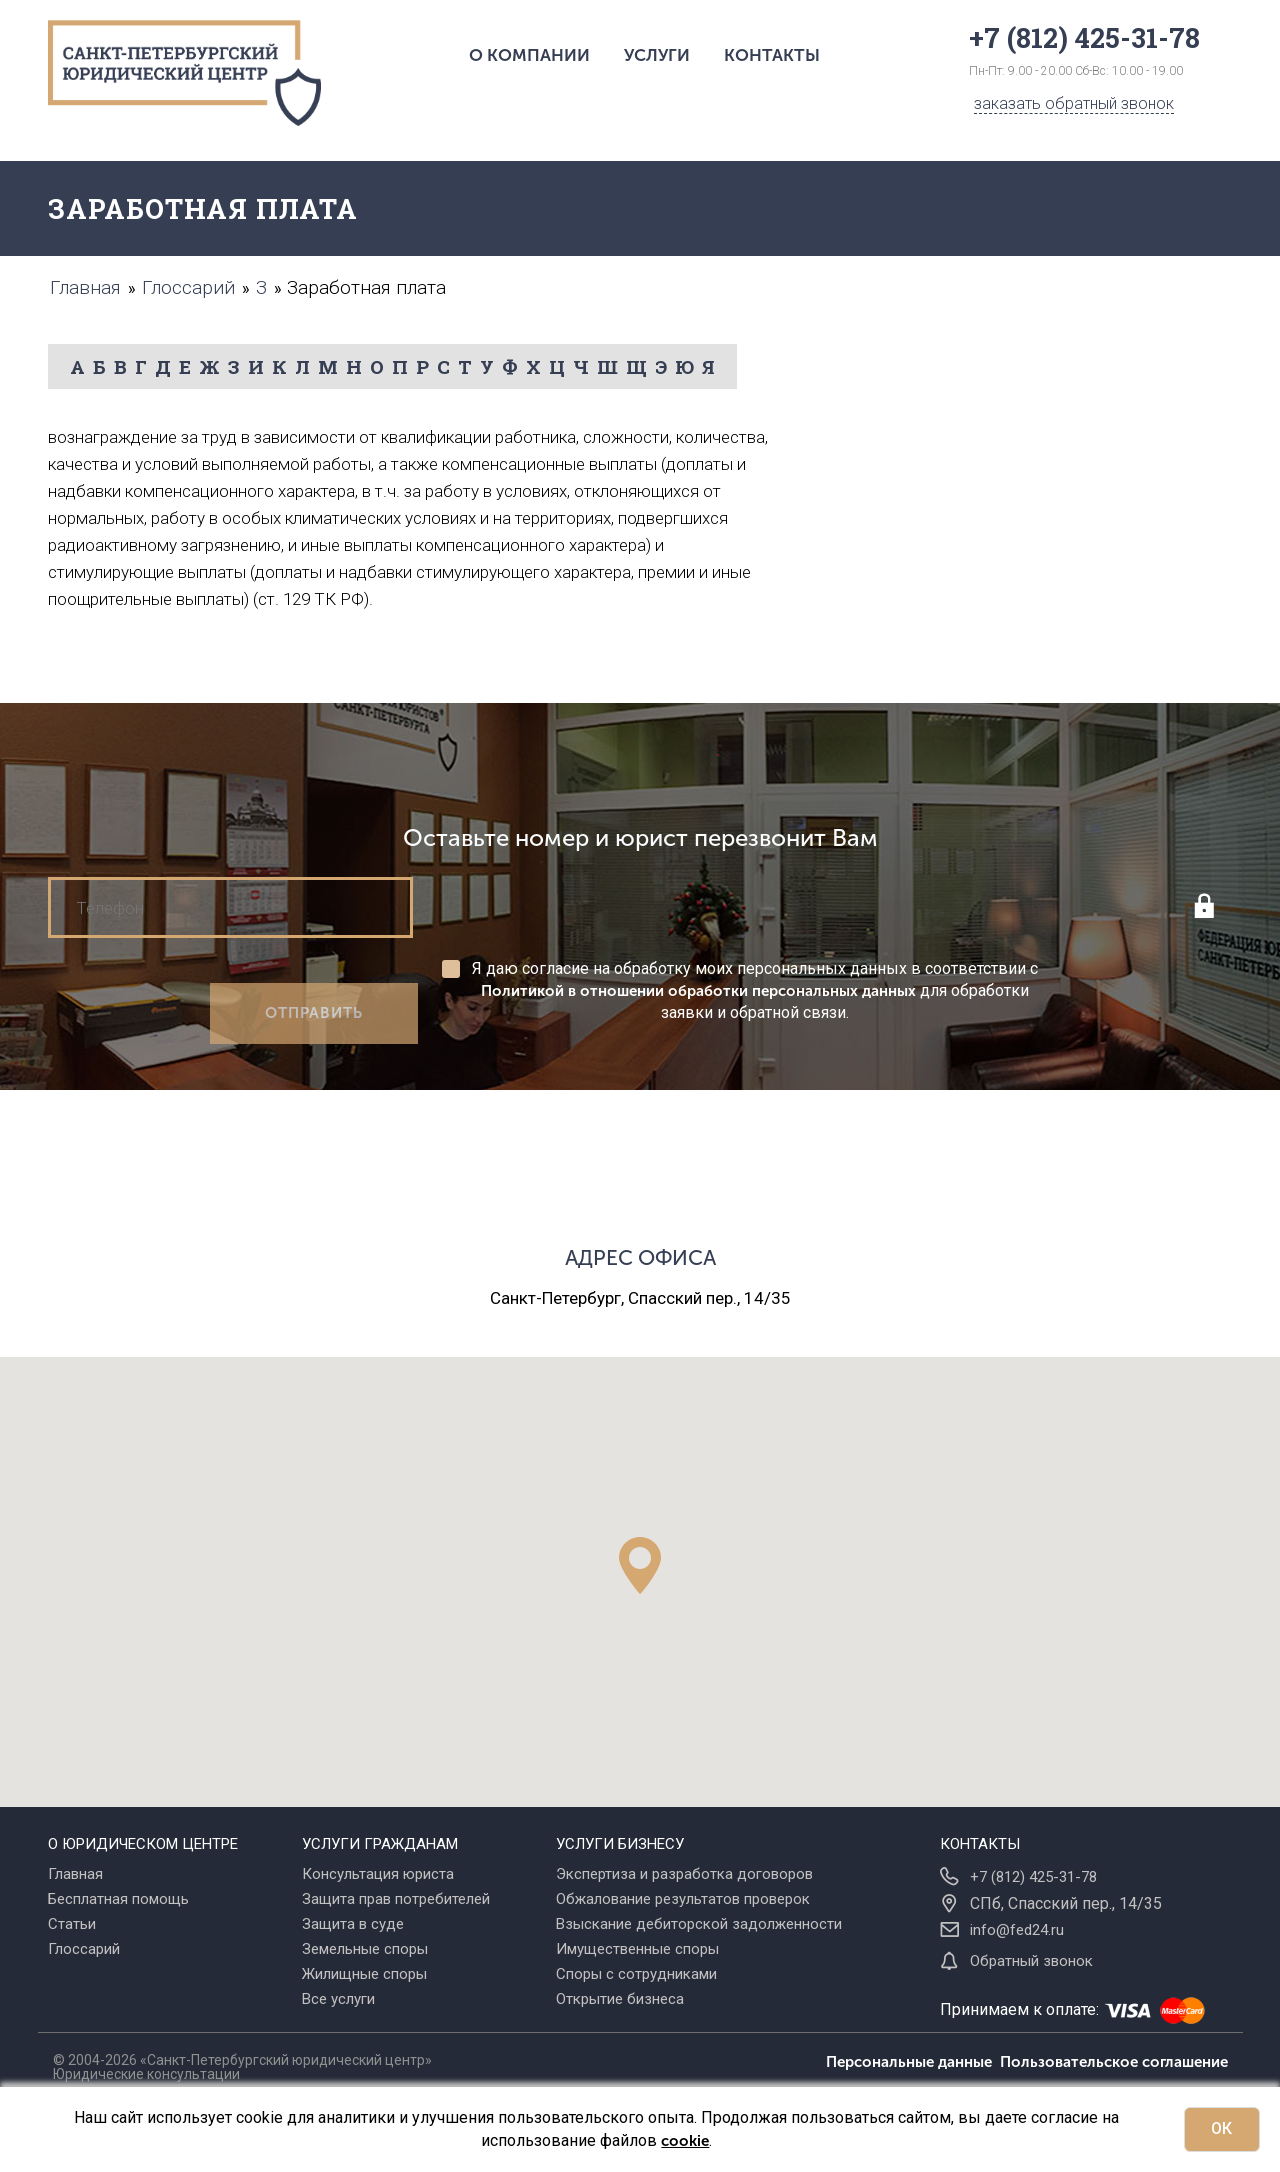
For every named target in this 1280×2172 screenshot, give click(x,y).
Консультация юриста (378, 1874)
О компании (529, 55)
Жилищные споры (364, 1974)
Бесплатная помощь (118, 1899)
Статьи (72, 1924)
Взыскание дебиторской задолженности (699, 1924)
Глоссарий (84, 1949)
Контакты (772, 55)
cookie (685, 2141)
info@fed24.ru (1017, 1930)
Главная (75, 1874)
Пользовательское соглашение (1114, 2062)
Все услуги (338, 1999)
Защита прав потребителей (396, 1899)
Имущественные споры (637, 1949)
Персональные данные (913, 2062)
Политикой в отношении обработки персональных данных (698, 991)
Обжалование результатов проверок (683, 1899)
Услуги (657, 55)
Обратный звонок (1031, 1961)
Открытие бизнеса (620, 1999)
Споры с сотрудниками (636, 1974)
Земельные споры (365, 1949)
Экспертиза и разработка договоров (684, 1874)
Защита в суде (353, 1924)
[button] (640, 1565)
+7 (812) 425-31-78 (1033, 1877)
